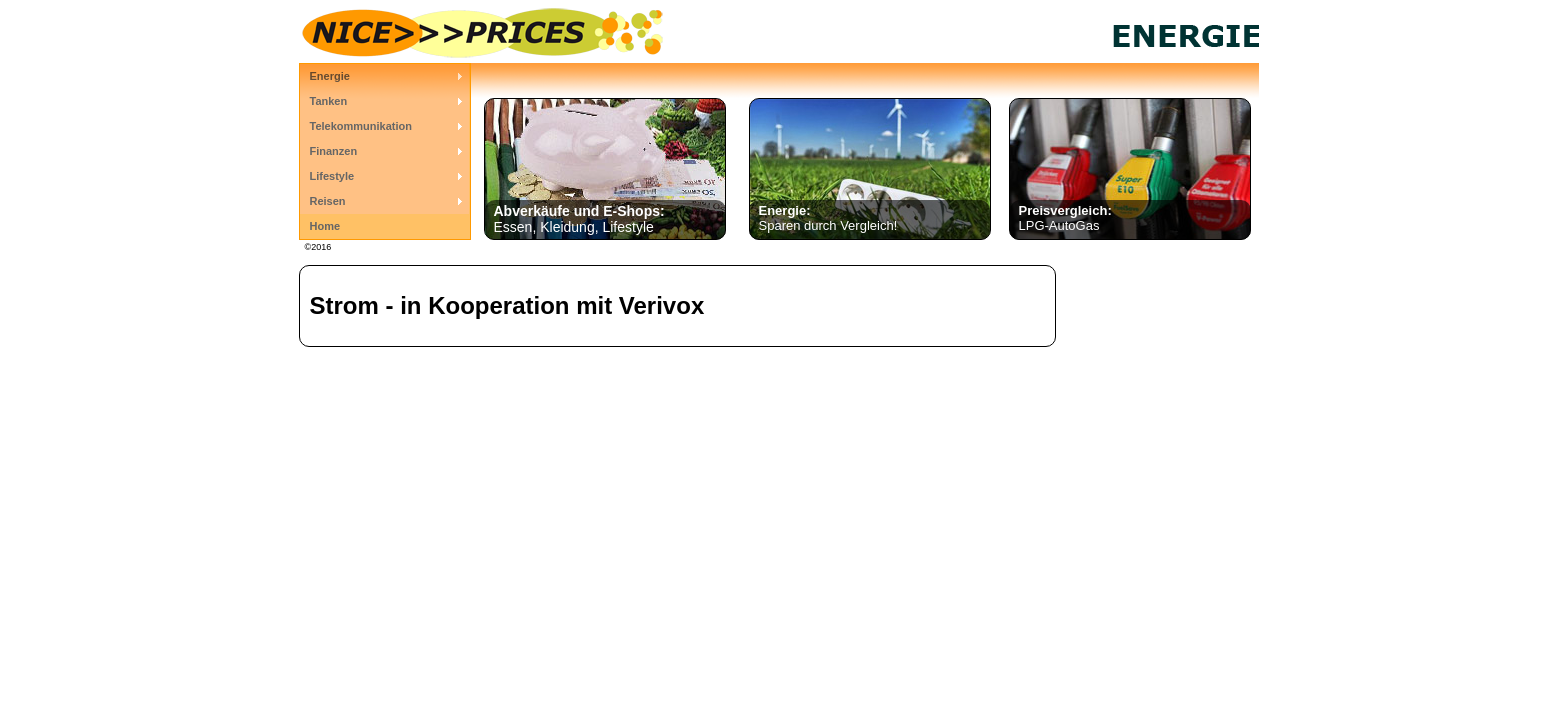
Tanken (329, 101)
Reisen (328, 201)
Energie (330, 76)
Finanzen (334, 151)
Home (325, 226)
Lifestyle (332, 176)
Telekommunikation (361, 126)
